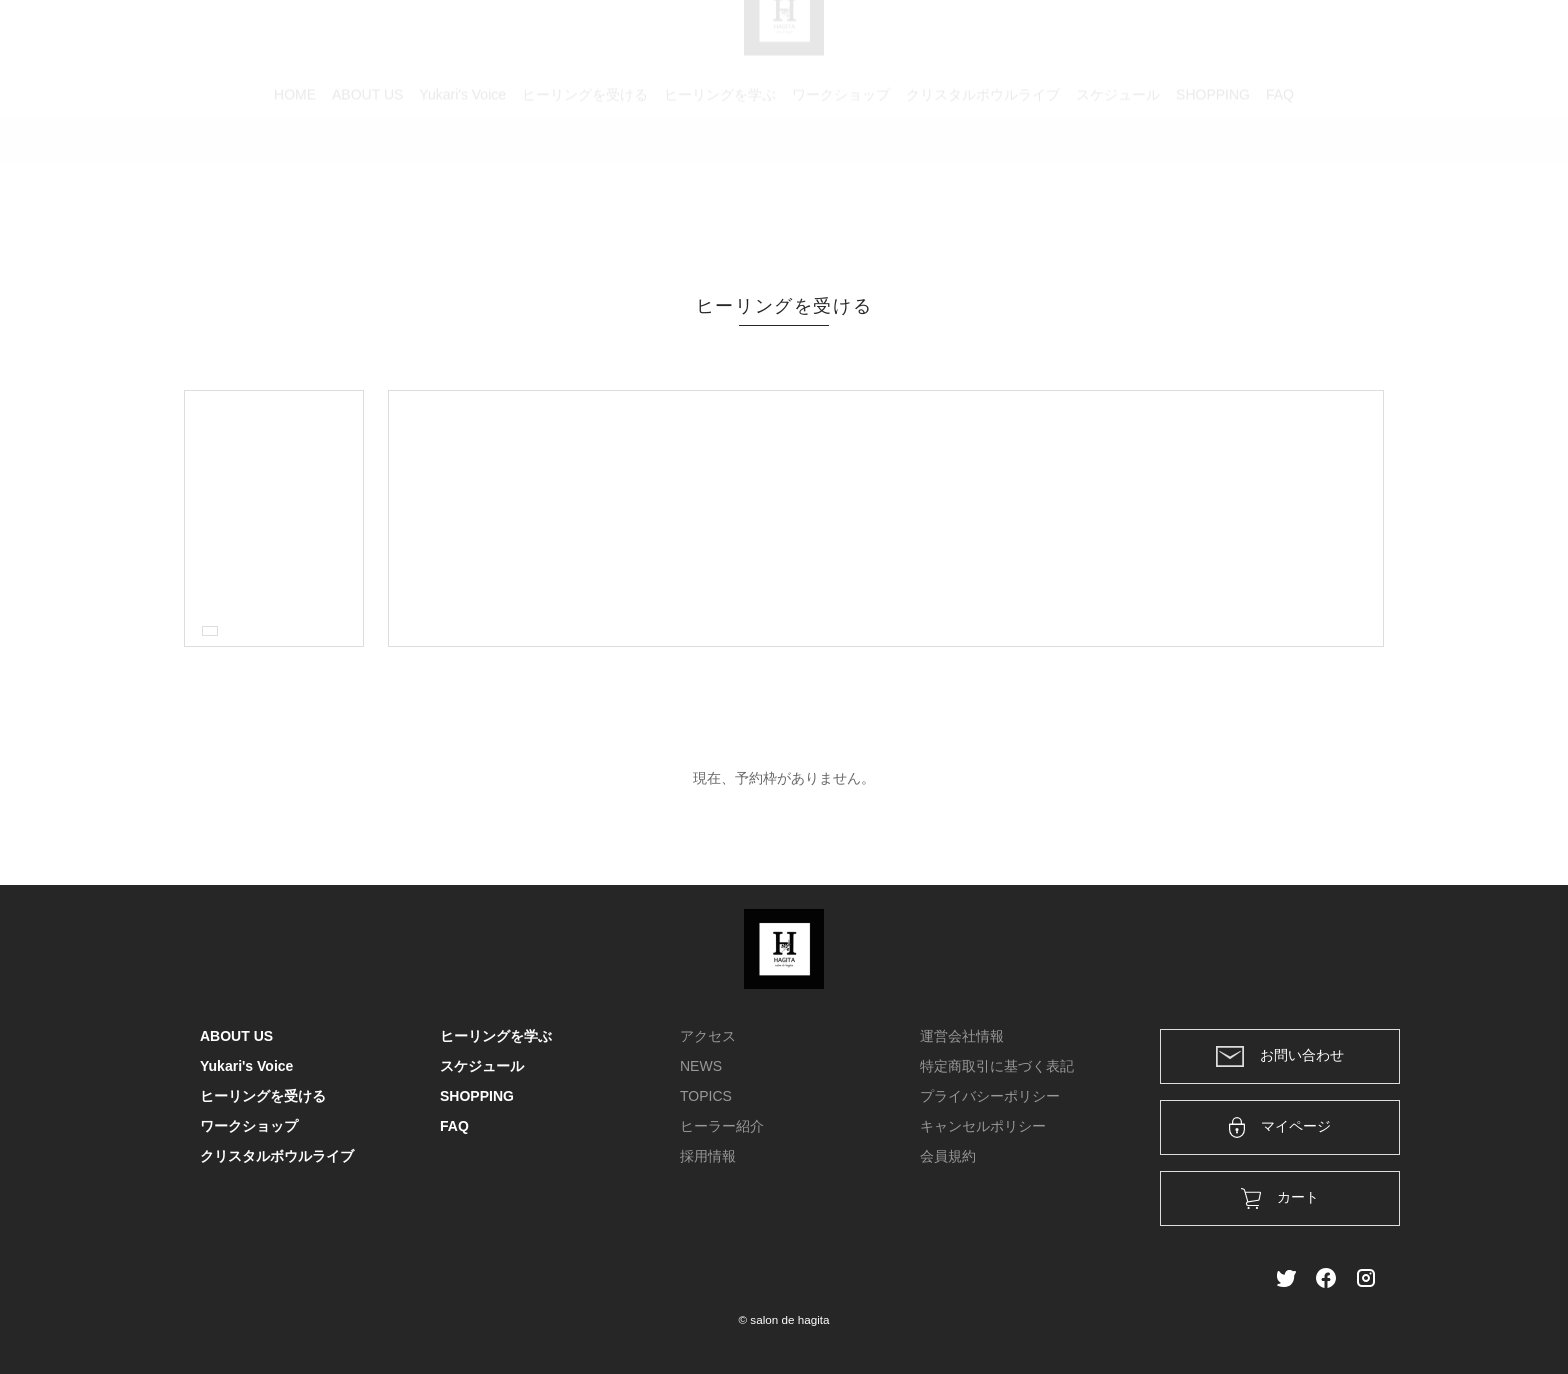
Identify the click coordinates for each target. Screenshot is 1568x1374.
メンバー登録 (1333, 42)
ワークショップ (841, 185)
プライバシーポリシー (990, 1096)
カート (1151, 42)
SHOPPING (1213, 185)
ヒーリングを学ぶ (720, 185)
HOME (295, 185)
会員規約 (948, 1156)
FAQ (1280, 185)
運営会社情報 (962, 1036)
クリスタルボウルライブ (983, 185)
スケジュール (1118, 185)
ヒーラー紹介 (722, 1126)
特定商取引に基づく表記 (997, 1066)
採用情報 (708, 1156)
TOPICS (706, 1096)
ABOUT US (367, 185)
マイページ (1280, 1127)
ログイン (1232, 42)
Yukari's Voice (462, 185)
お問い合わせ (1280, 1056)
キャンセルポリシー (983, 1126)
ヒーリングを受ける (585, 185)
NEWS (701, 1066)
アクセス (708, 1036)
